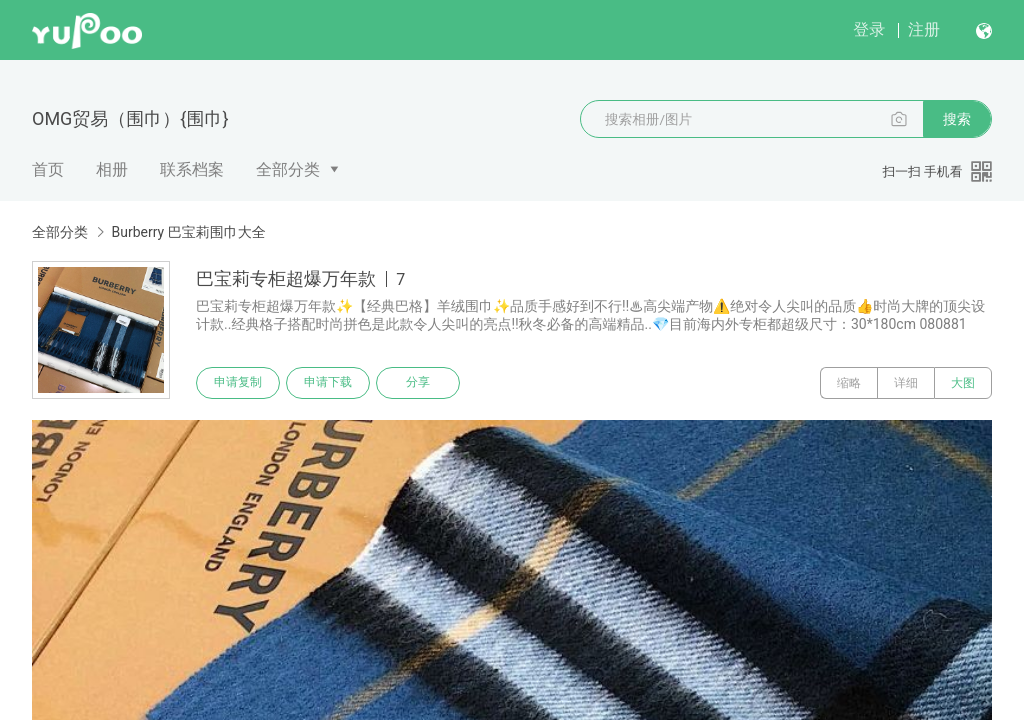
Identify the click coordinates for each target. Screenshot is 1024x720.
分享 (418, 383)
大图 (963, 383)
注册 (924, 29)
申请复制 (238, 383)
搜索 (957, 119)
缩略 (849, 383)
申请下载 (328, 383)
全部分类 (288, 169)
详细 (906, 383)
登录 (869, 29)
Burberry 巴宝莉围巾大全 (188, 232)
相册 (112, 169)
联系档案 (192, 169)
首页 (48, 169)
